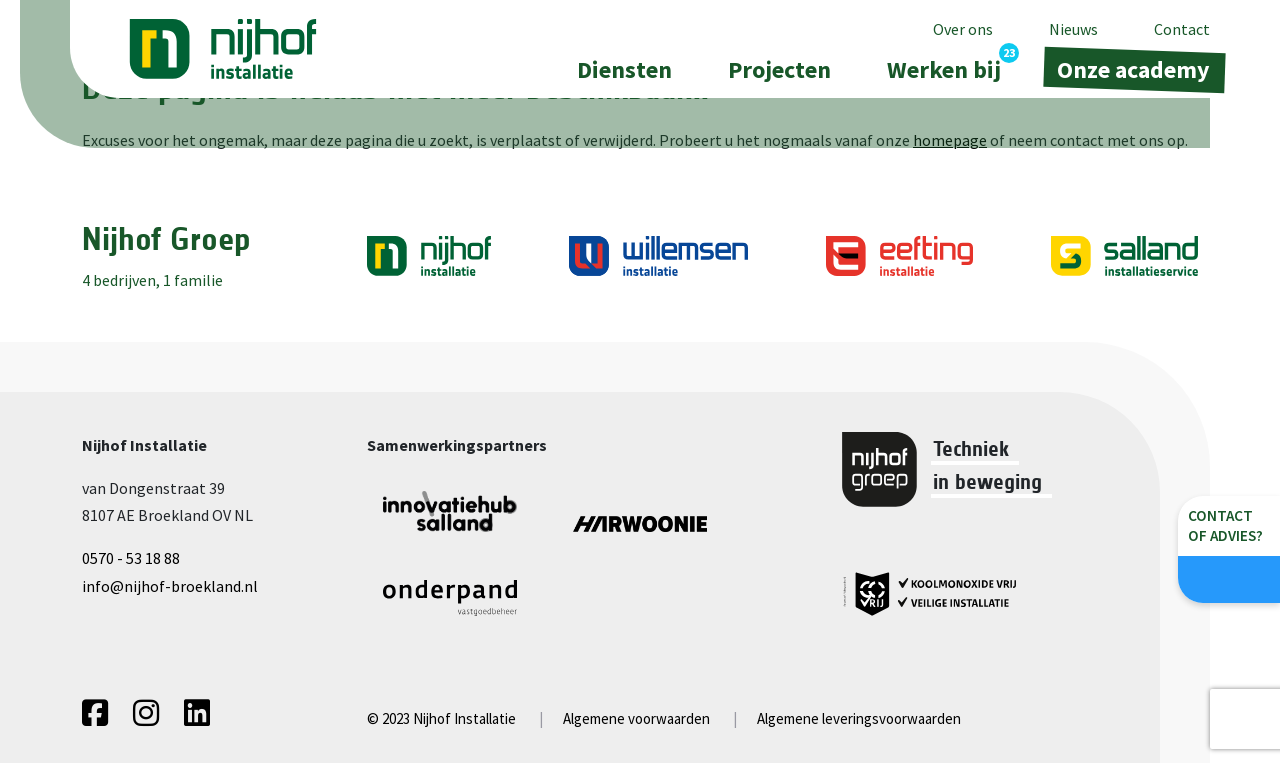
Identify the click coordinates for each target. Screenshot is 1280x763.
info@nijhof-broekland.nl (170, 586)
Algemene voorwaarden (636, 718)
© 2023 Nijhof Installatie (441, 718)
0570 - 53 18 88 (131, 558)
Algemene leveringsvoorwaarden (859, 718)
